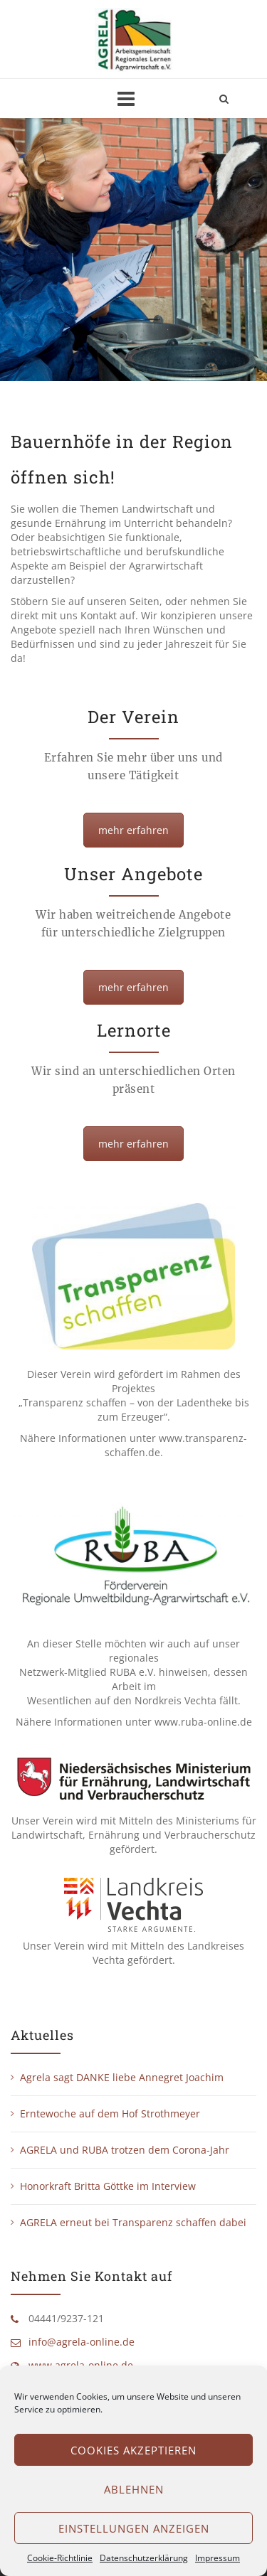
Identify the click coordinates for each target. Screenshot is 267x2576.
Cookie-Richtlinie (60, 2558)
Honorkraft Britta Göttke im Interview (108, 2186)
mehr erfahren (133, 830)
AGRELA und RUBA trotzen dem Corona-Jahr (124, 2150)
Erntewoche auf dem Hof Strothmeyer (110, 2113)
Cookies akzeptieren (133, 2450)
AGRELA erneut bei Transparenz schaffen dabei (133, 2222)
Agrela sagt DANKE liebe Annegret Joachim (122, 2077)
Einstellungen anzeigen (133, 2528)
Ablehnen (134, 2489)
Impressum (217, 2558)
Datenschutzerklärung (144, 2558)
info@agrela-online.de (81, 2341)
